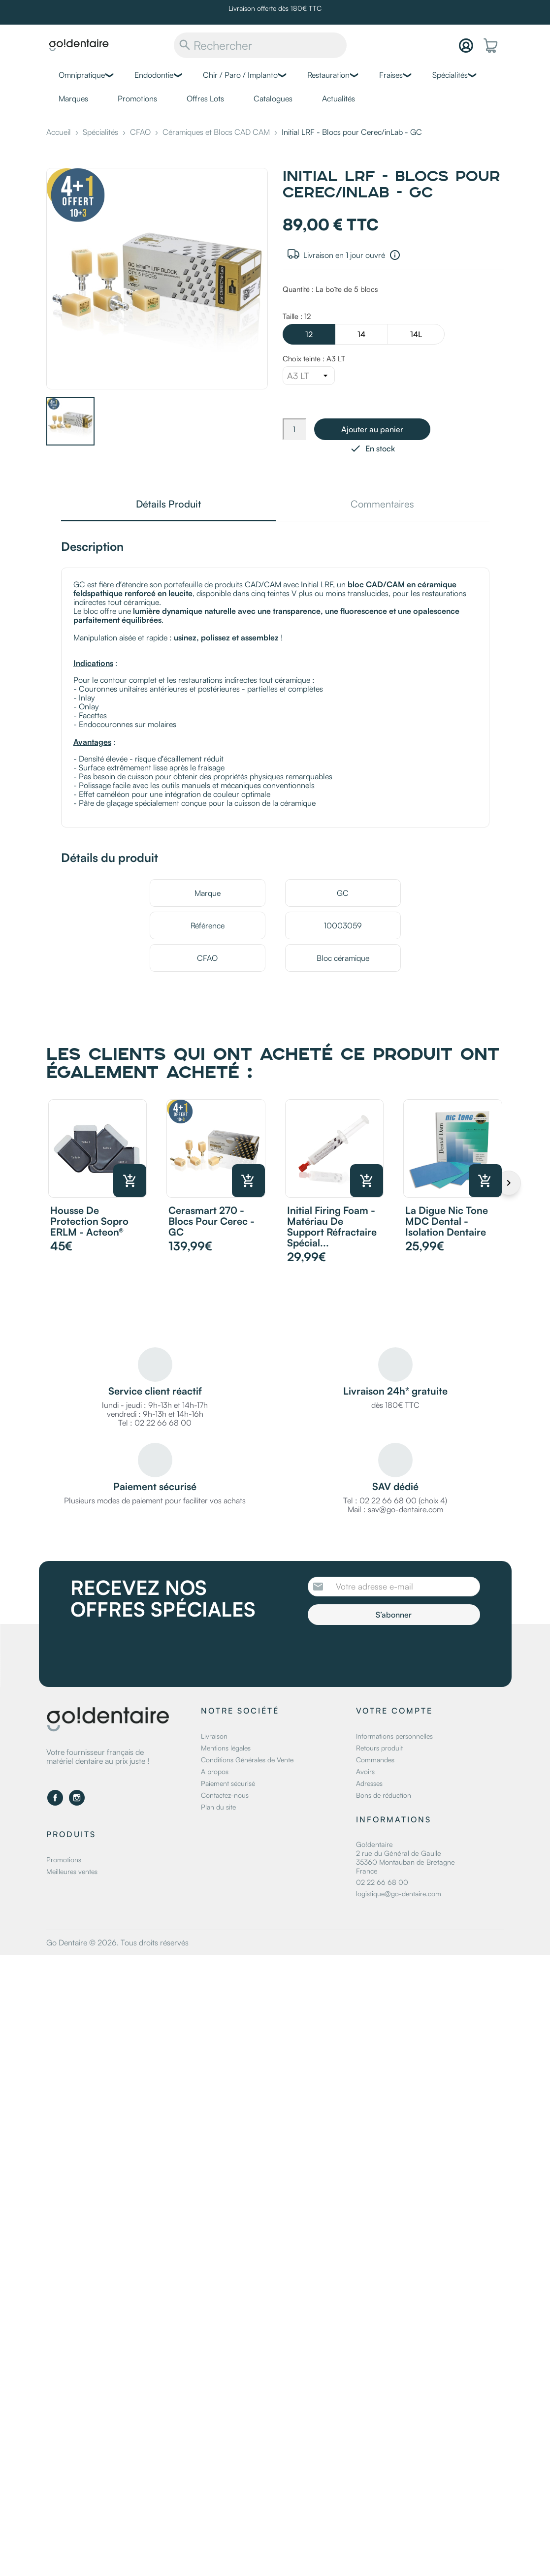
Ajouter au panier (372, 429)
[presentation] (390, 1652)
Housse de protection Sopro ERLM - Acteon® (89, 1221)
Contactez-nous (225, 1795)
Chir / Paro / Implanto (240, 75)
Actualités (338, 98)
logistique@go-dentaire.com (398, 1893)
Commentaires (382, 505)
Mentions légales (226, 1748)
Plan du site (218, 1807)
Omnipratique (82, 75)
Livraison (214, 1736)
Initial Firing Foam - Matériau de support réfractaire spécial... (332, 1226)
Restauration (328, 75)
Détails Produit (168, 505)
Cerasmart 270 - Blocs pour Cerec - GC (211, 1221)
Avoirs (365, 1771)
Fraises (391, 75)
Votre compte (394, 1711)
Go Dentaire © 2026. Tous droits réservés (117, 1942)
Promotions (137, 98)
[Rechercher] (260, 45)
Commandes (375, 1759)
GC (343, 893)
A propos (214, 1771)
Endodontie (153, 75)
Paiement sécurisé (228, 1783)
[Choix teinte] (309, 375)
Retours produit (379, 1748)
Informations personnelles (394, 1736)
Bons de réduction (383, 1795)
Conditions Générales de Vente (247, 1759)
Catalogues (273, 98)
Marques (73, 98)
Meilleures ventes (71, 1871)
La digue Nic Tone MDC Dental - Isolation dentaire (446, 1221)
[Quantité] (294, 429)
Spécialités (450, 75)
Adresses (369, 1783)
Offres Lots (205, 98)
